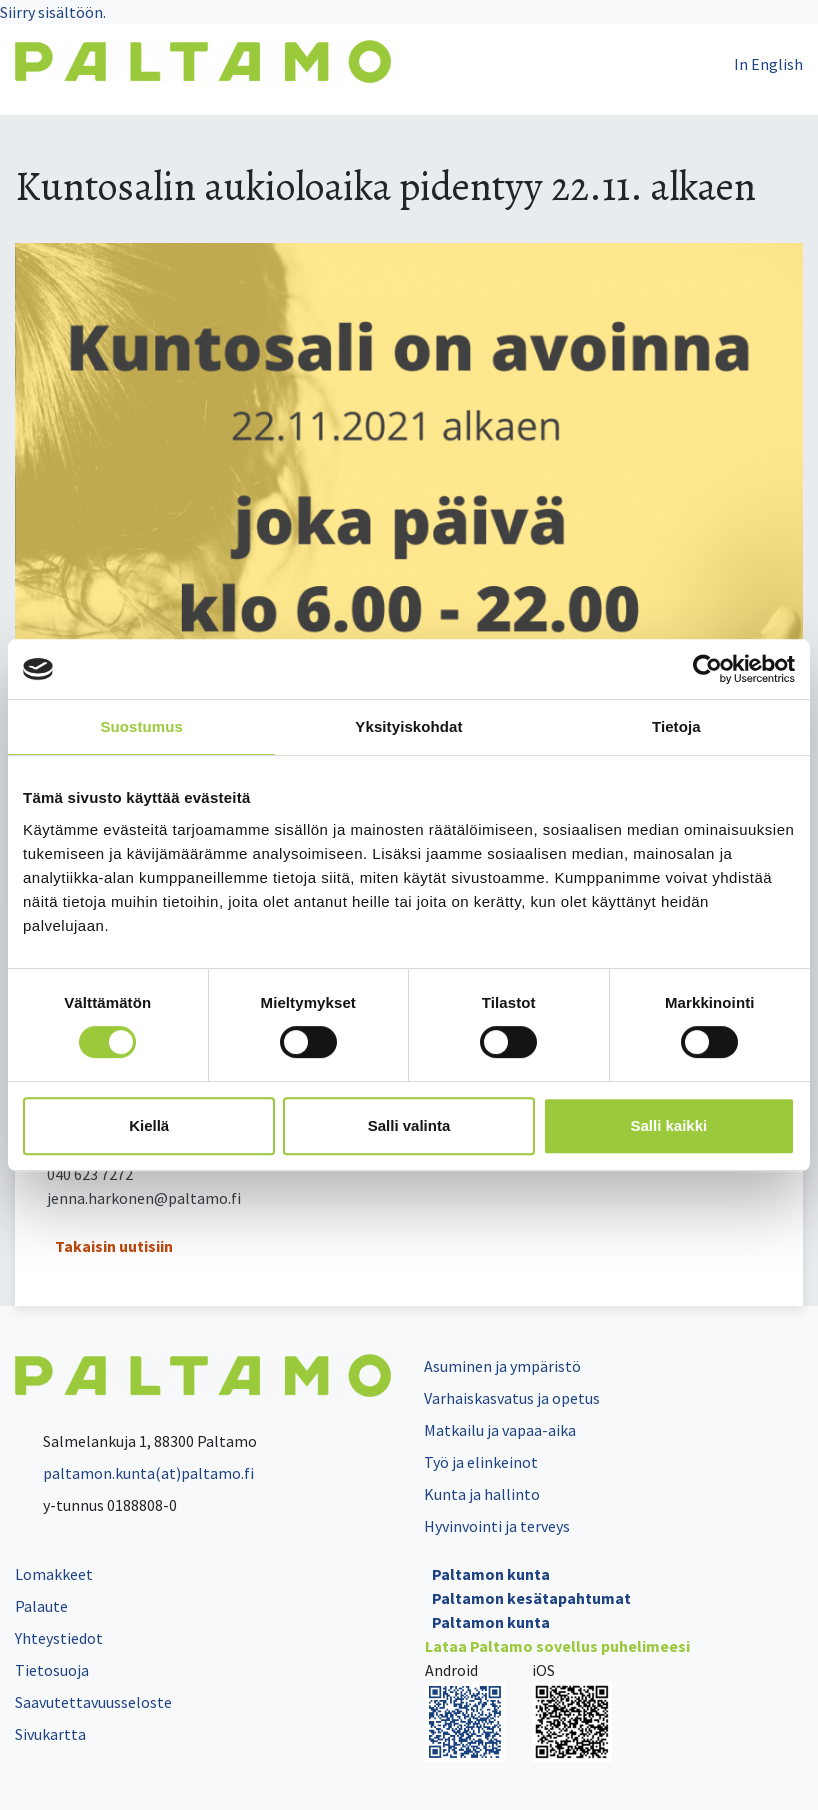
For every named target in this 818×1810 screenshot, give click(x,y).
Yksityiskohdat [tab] (408, 726)
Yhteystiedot (59, 1638)
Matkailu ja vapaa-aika (500, 1430)
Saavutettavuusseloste (93, 1702)
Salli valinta (409, 1125)
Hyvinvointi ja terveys (497, 1526)
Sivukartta (50, 1734)
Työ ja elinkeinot (481, 1462)
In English (768, 64)
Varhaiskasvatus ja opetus (512, 1398)
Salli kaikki (668, 1125)
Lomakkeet (54, 1574)
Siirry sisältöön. (53, 12)
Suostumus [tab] (141, 726)
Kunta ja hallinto (482, 1494)
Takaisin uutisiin (114, 1246)
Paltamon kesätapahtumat (531, 1598)
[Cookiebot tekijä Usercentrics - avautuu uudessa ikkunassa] (707, 669)
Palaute (41, 1606)
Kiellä (149, 1125)
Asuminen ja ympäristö (502, 1366)
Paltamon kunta (491, 1574)
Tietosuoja (52, 1670)
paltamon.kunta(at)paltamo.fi (134, 1473)
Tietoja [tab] (676, 726)
